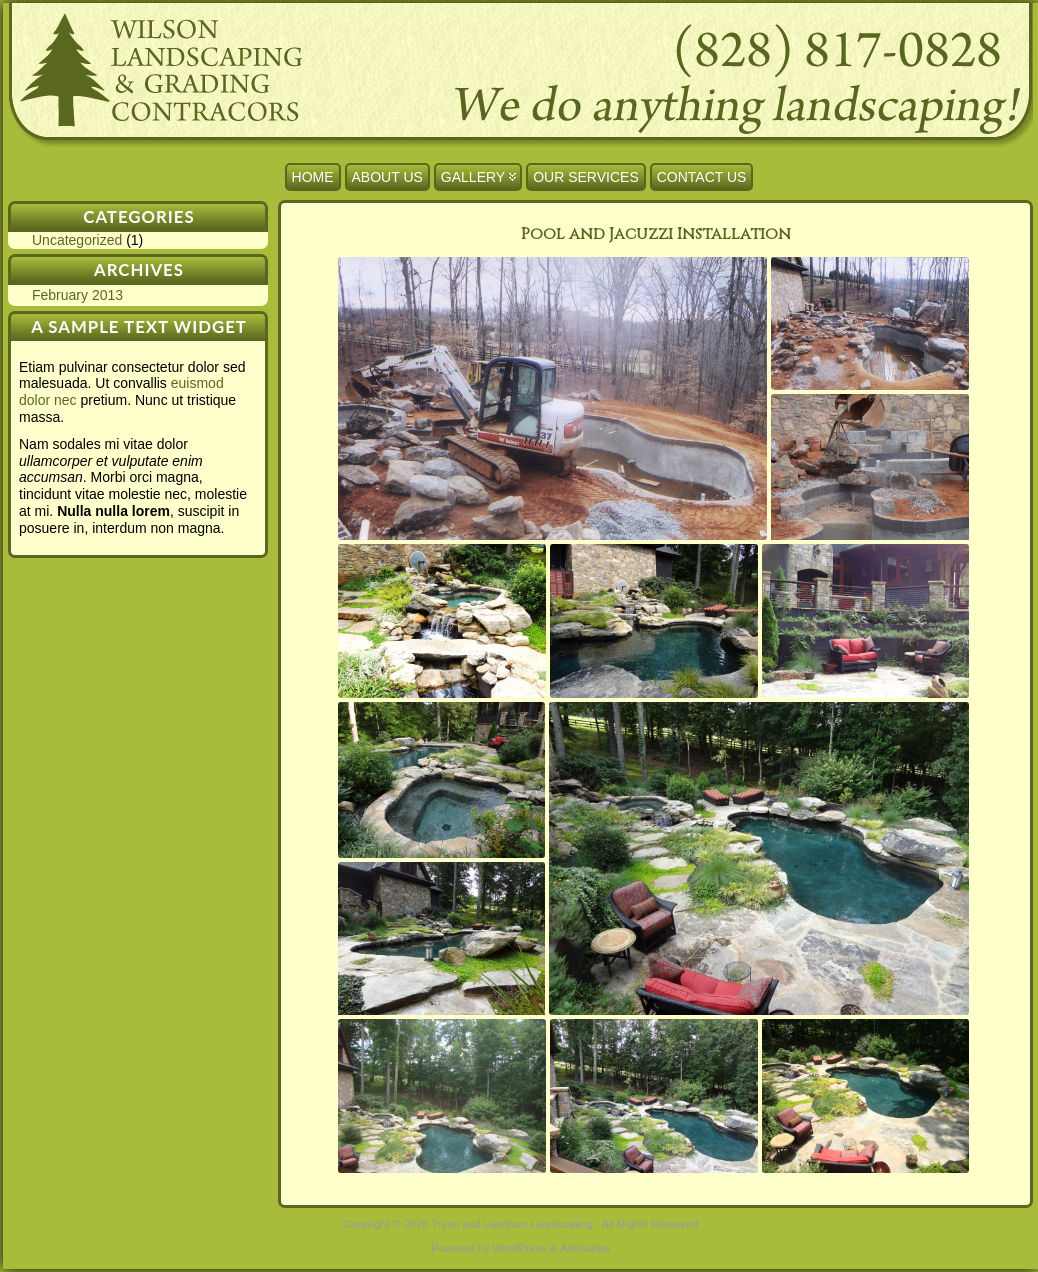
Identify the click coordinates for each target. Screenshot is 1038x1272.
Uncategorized (77, 240)
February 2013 (77, 295)
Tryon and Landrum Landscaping (512, 1224)
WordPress (519, 1248)
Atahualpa (585, 1248)
